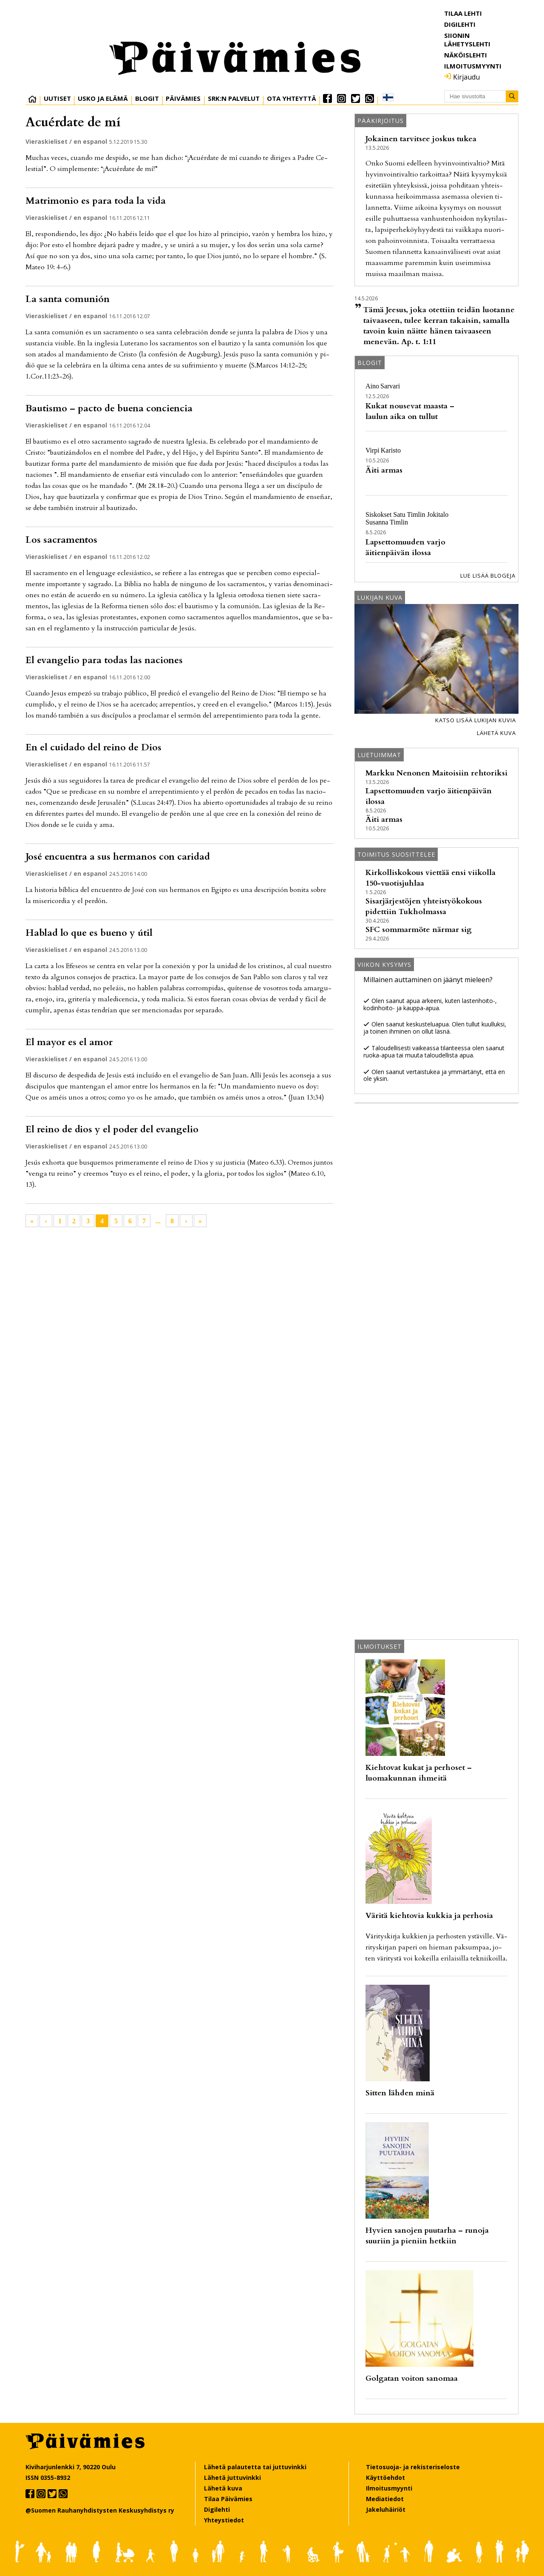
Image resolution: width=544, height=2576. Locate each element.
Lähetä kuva (496, 733)
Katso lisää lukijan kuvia (475, 720)
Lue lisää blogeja (488, 575)
